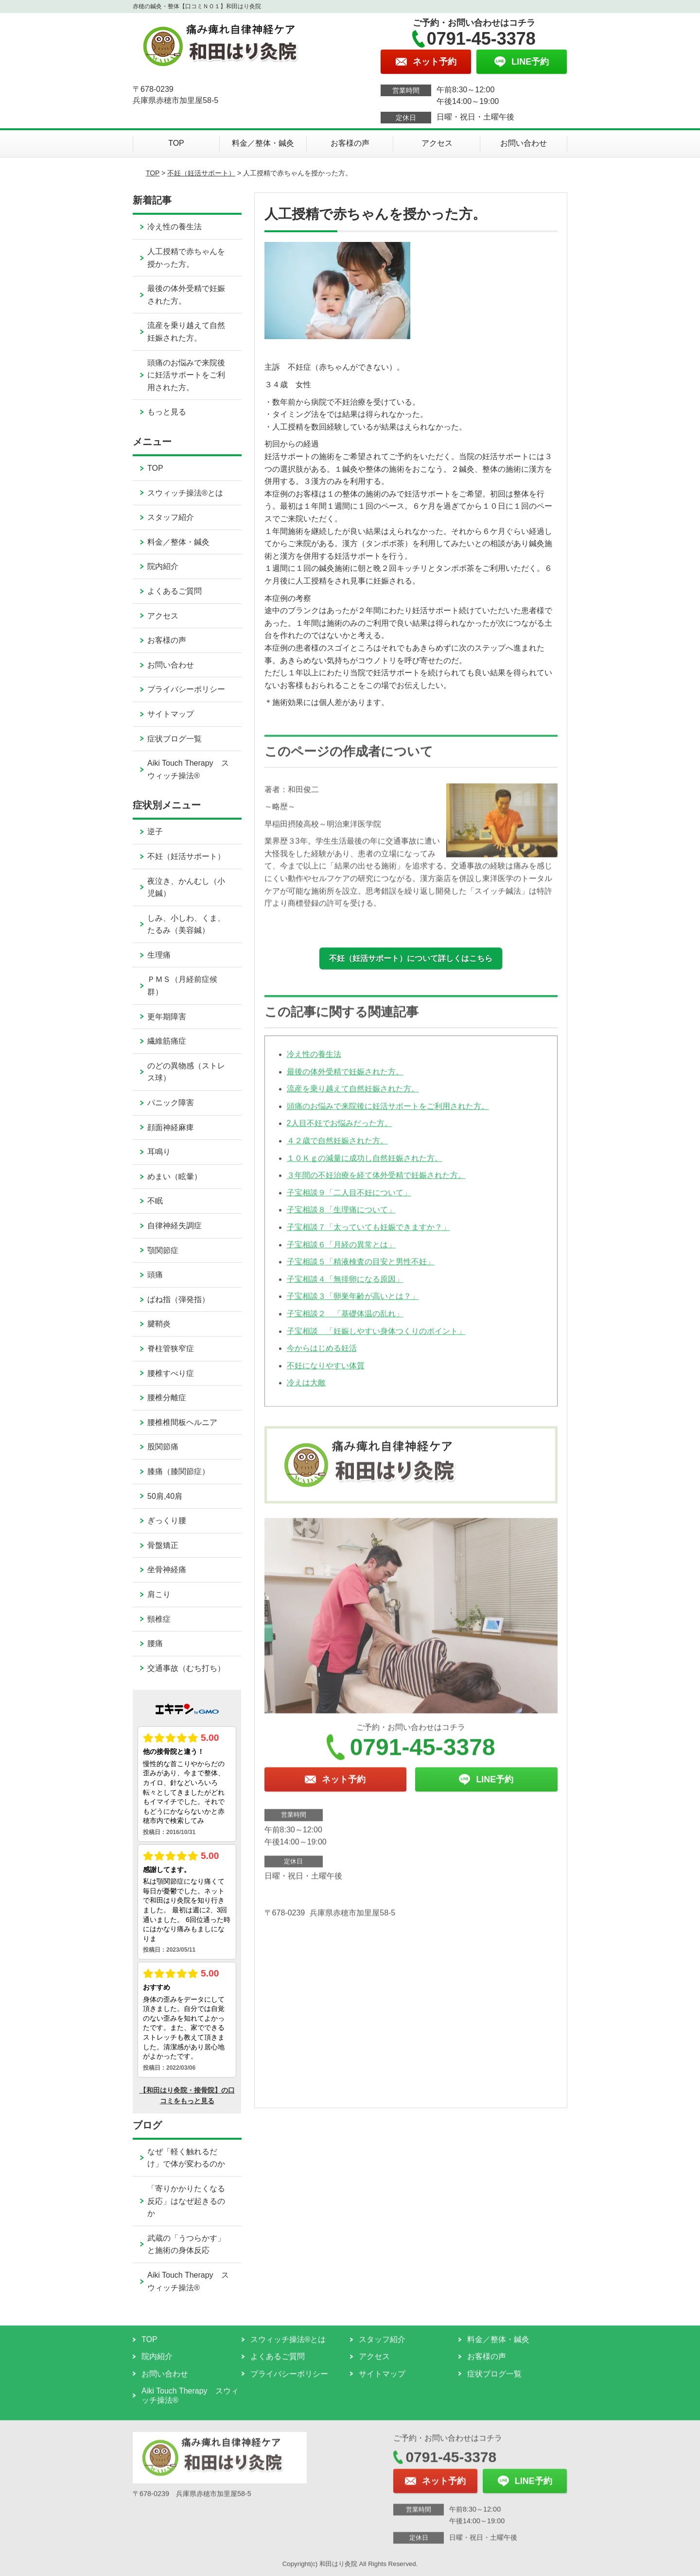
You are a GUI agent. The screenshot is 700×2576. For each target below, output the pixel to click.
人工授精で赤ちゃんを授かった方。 (186, 257)
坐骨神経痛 (166, 1569)
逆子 (155, 831)
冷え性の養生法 (314, 1064)
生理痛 (159, 955)
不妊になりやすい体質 (326, 1375)
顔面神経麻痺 (170, 1127)
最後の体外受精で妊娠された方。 (345, 1081)
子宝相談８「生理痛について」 (341, 1220)
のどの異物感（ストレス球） (186, 1072)
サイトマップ (170, 714)
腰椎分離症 (166, 1397)
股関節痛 (162, 1447)
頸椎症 (159, 1619)
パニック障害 (170, 1103)
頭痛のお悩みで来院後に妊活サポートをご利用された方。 (388, 1116)
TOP (176, 143)
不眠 (155, 1201)
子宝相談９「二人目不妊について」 (349, 1203)
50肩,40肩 (164, 1496)
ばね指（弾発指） (178, 1299)
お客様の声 (350, 143)
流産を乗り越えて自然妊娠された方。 (353, 1099)
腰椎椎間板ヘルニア (182, 1422)
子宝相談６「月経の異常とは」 (341, 1254)
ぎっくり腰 (166, 1520)
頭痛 (155, 1275)
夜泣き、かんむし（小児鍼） (186, 887)
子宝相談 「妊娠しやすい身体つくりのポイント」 (376, 1341)
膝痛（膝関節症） (178, 1471)
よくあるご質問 (174, 591)
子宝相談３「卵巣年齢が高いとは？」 (353, 1306)
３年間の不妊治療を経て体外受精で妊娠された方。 (376, 1185)
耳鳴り (159, 1152)
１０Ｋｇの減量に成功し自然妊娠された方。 (364, 1168)
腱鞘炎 (159, 1324)
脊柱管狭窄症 (170, 1348)
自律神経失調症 (174, 1225)
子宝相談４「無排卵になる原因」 (345, 1289)
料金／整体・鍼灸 (263, 143)
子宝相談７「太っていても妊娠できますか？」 (368, 1237)
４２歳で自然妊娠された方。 (337, 1151)
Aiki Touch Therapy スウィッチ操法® (187, 769)
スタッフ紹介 (170, 517)
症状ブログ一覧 (174, 739)
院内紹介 (162, 566)
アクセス (437, 143)
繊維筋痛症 (166, 1041)
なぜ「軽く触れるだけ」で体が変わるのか (186, 2157)
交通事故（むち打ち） (186, 1668)
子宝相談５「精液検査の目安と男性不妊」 (361, 1272)
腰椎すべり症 (170, 1373)
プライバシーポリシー (186, 689)
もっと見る (166, 412)
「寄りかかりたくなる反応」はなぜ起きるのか (186, 2200)
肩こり (159, 1594)
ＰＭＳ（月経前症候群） (182, 985)
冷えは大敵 (306, 1393)
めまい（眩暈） (174, 1176)
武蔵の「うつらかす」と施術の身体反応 (186, 2244)
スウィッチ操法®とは (185, 493)
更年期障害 (166, 1017)
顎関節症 (162, 1250)
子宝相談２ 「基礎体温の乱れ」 (345, 1324)
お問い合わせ (523, 143)
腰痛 (155, 1643)
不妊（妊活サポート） (201, 173)
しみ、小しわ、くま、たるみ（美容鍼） (186, 924)
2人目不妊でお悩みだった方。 (339, 1133)
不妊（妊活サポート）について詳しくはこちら (410, 958)
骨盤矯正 (162, 1545)
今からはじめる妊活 (322, 1358)
